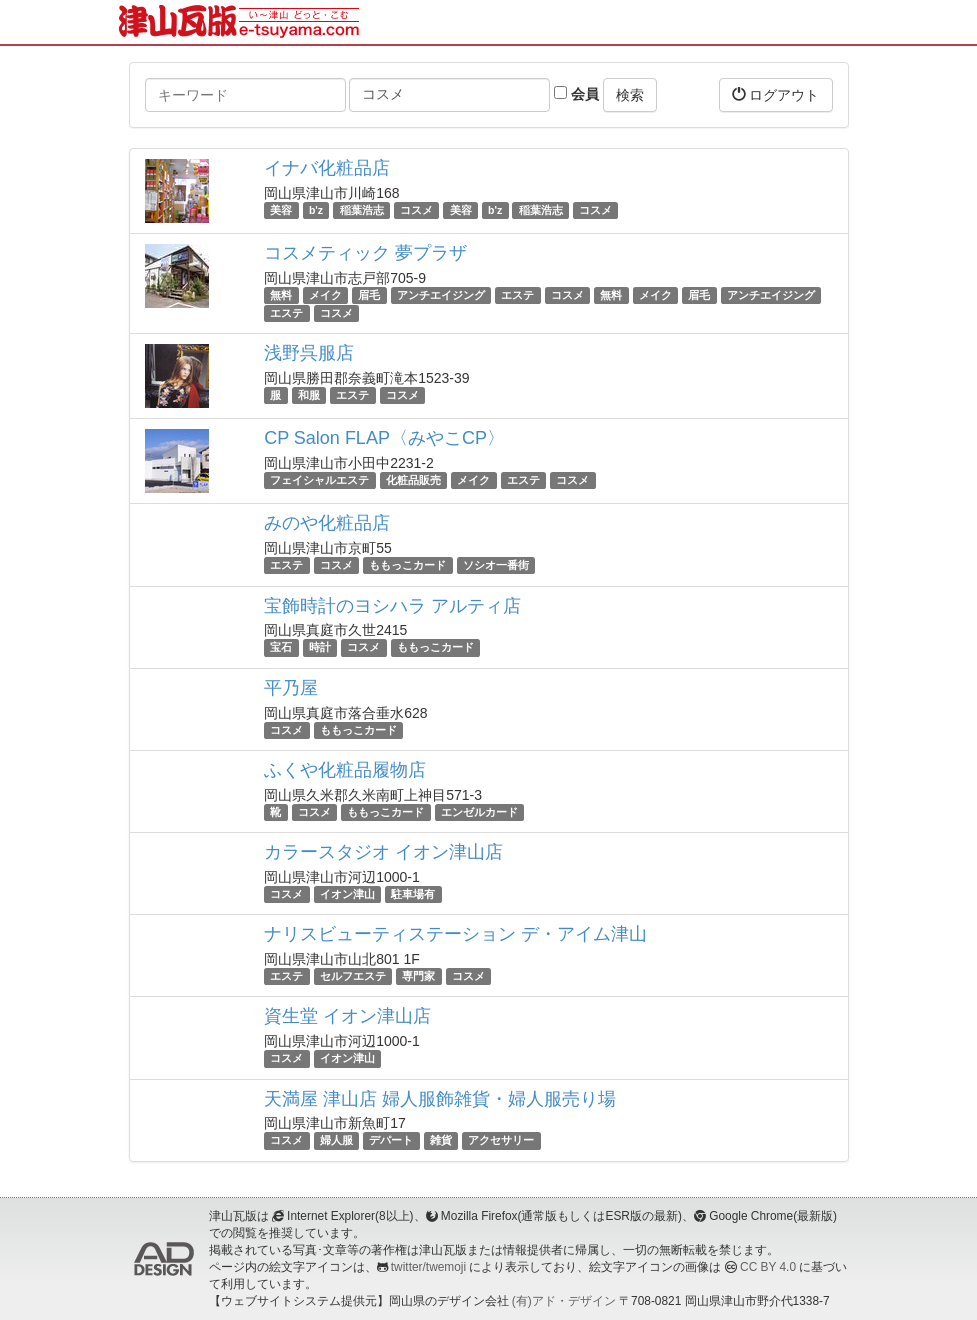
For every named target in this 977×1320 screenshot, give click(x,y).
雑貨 (441, 1141)
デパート (391, 1141)
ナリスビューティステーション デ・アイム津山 (455, 934)
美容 (281, 210)
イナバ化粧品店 (327, 168)
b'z (316, 210)
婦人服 (336, 1141)
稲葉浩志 (362, 210)
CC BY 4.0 (768, 1267)
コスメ (416, 210)
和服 (309, 395)
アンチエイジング (441, 295)
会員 (576, 94)
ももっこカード (407, 565)
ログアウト (776, 94)
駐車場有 (413, 894)
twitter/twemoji (428, 1267)
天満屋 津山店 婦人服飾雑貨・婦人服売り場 (440, 1099)
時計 (320, 648)
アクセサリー (501, 1141)
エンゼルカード (479, 812)
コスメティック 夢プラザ (365, 253)
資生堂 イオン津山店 (347, 1016)
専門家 (418, 976)
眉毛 (369, 295)
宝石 (281, 648)
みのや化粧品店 (327, 523)
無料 (281, 295)
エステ (517, 295)
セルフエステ (353, 976)
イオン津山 (347, 894)
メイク (325, 295)
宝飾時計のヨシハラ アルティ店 (392, 606)
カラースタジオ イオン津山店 (383, 852)
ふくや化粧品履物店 (345, 770)
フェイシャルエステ (319, 480)
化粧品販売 (413, 480)
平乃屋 (291, 688)
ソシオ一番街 (496, 565)
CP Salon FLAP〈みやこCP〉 (384, 438)
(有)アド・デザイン (564, 1301)
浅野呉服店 (309, 353)
